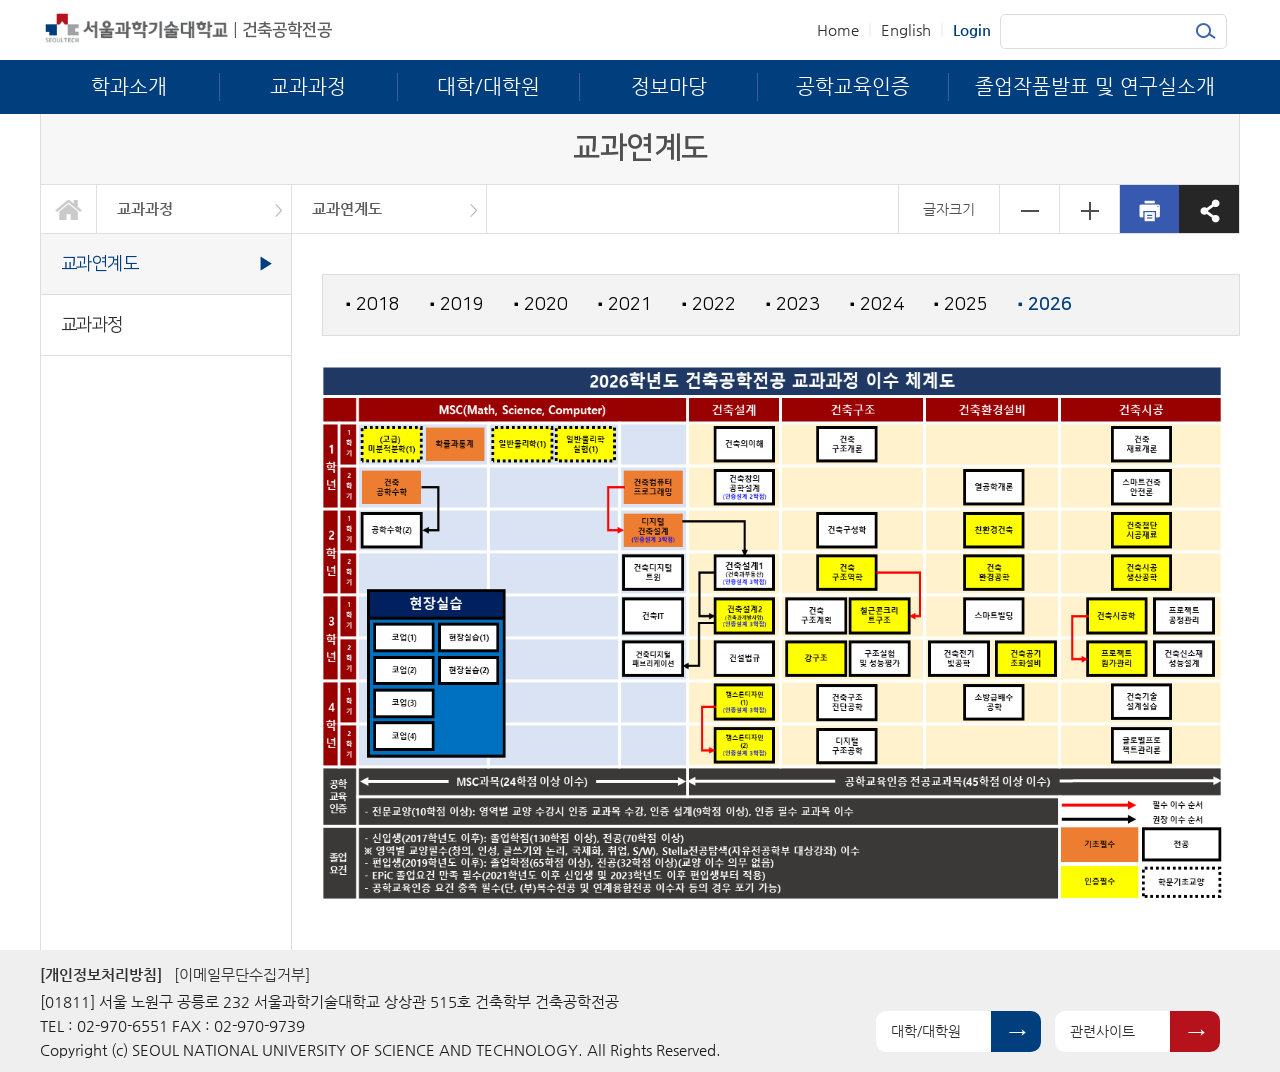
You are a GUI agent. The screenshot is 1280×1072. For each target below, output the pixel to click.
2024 (877, 304)
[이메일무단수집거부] (242, 974)
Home (838, 29)
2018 (373, 304)
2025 (961, 304)
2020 (541, 304)
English (906, 29)
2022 (709, 304)
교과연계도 (347, 208)
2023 (793, 304)
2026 (1045, 305)
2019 (457, 304)
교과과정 (145, 208)
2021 (625, 304)
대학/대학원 (926, 1031)
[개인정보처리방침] (101, 974)
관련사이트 (1102, 1031)
